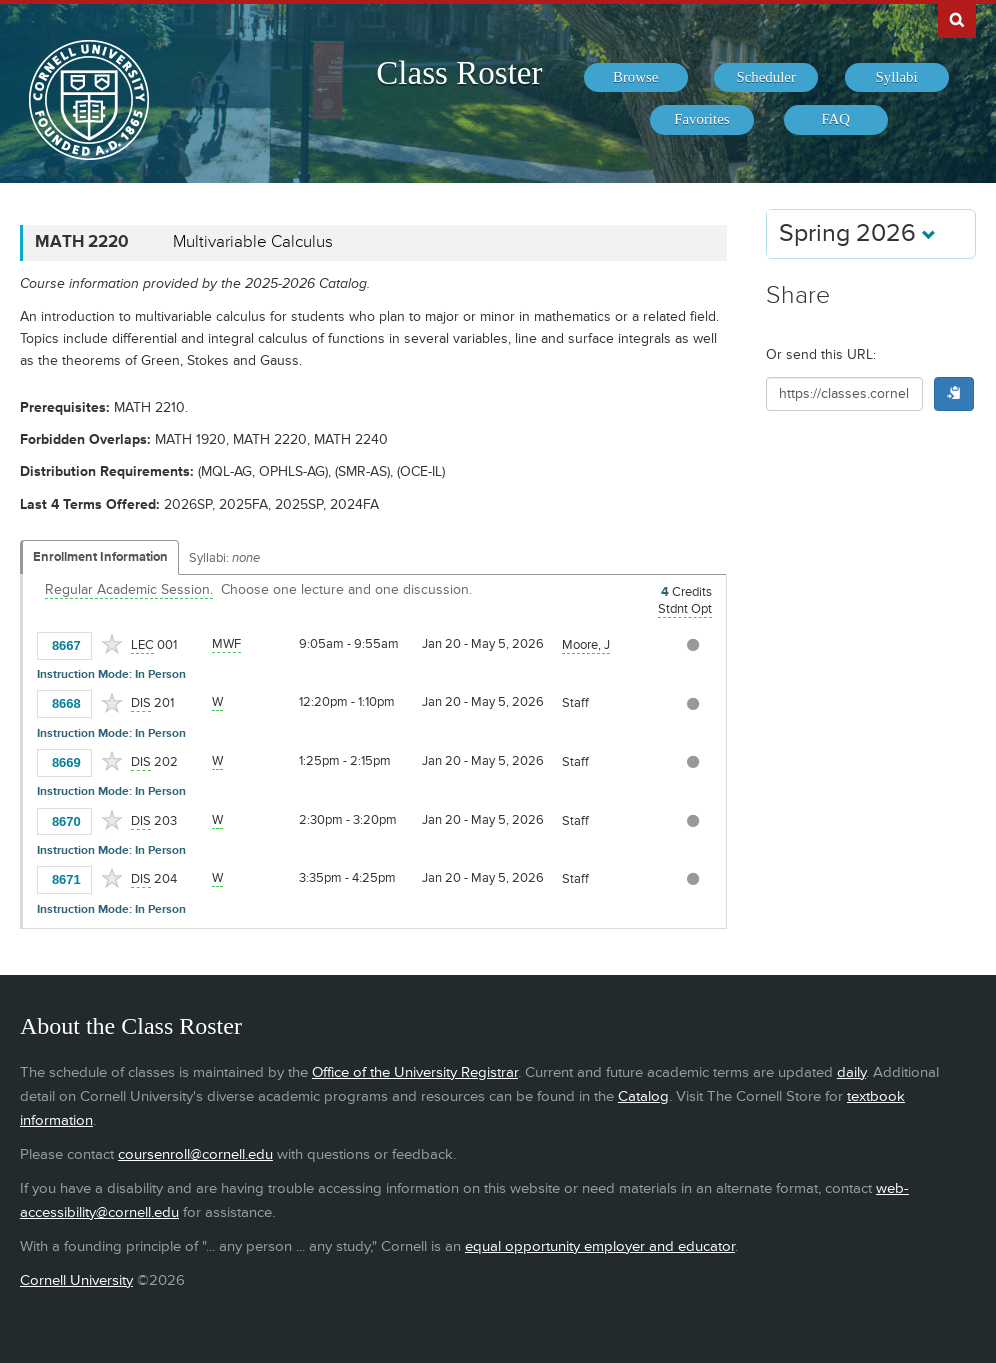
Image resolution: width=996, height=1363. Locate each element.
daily (851, 1072)
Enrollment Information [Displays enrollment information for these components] (100, 557)
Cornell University (76, 1280)
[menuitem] (636, 78)
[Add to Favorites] (112, 644)
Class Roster (459, 73)
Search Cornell (957, 19)
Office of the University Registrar (415, 1072)
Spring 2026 (857, 233)
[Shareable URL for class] (845, 394)
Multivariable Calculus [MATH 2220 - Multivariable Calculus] (253, 242)
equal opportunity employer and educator (600, 1246)
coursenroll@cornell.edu (195, 1154)
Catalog (643, 1096)
